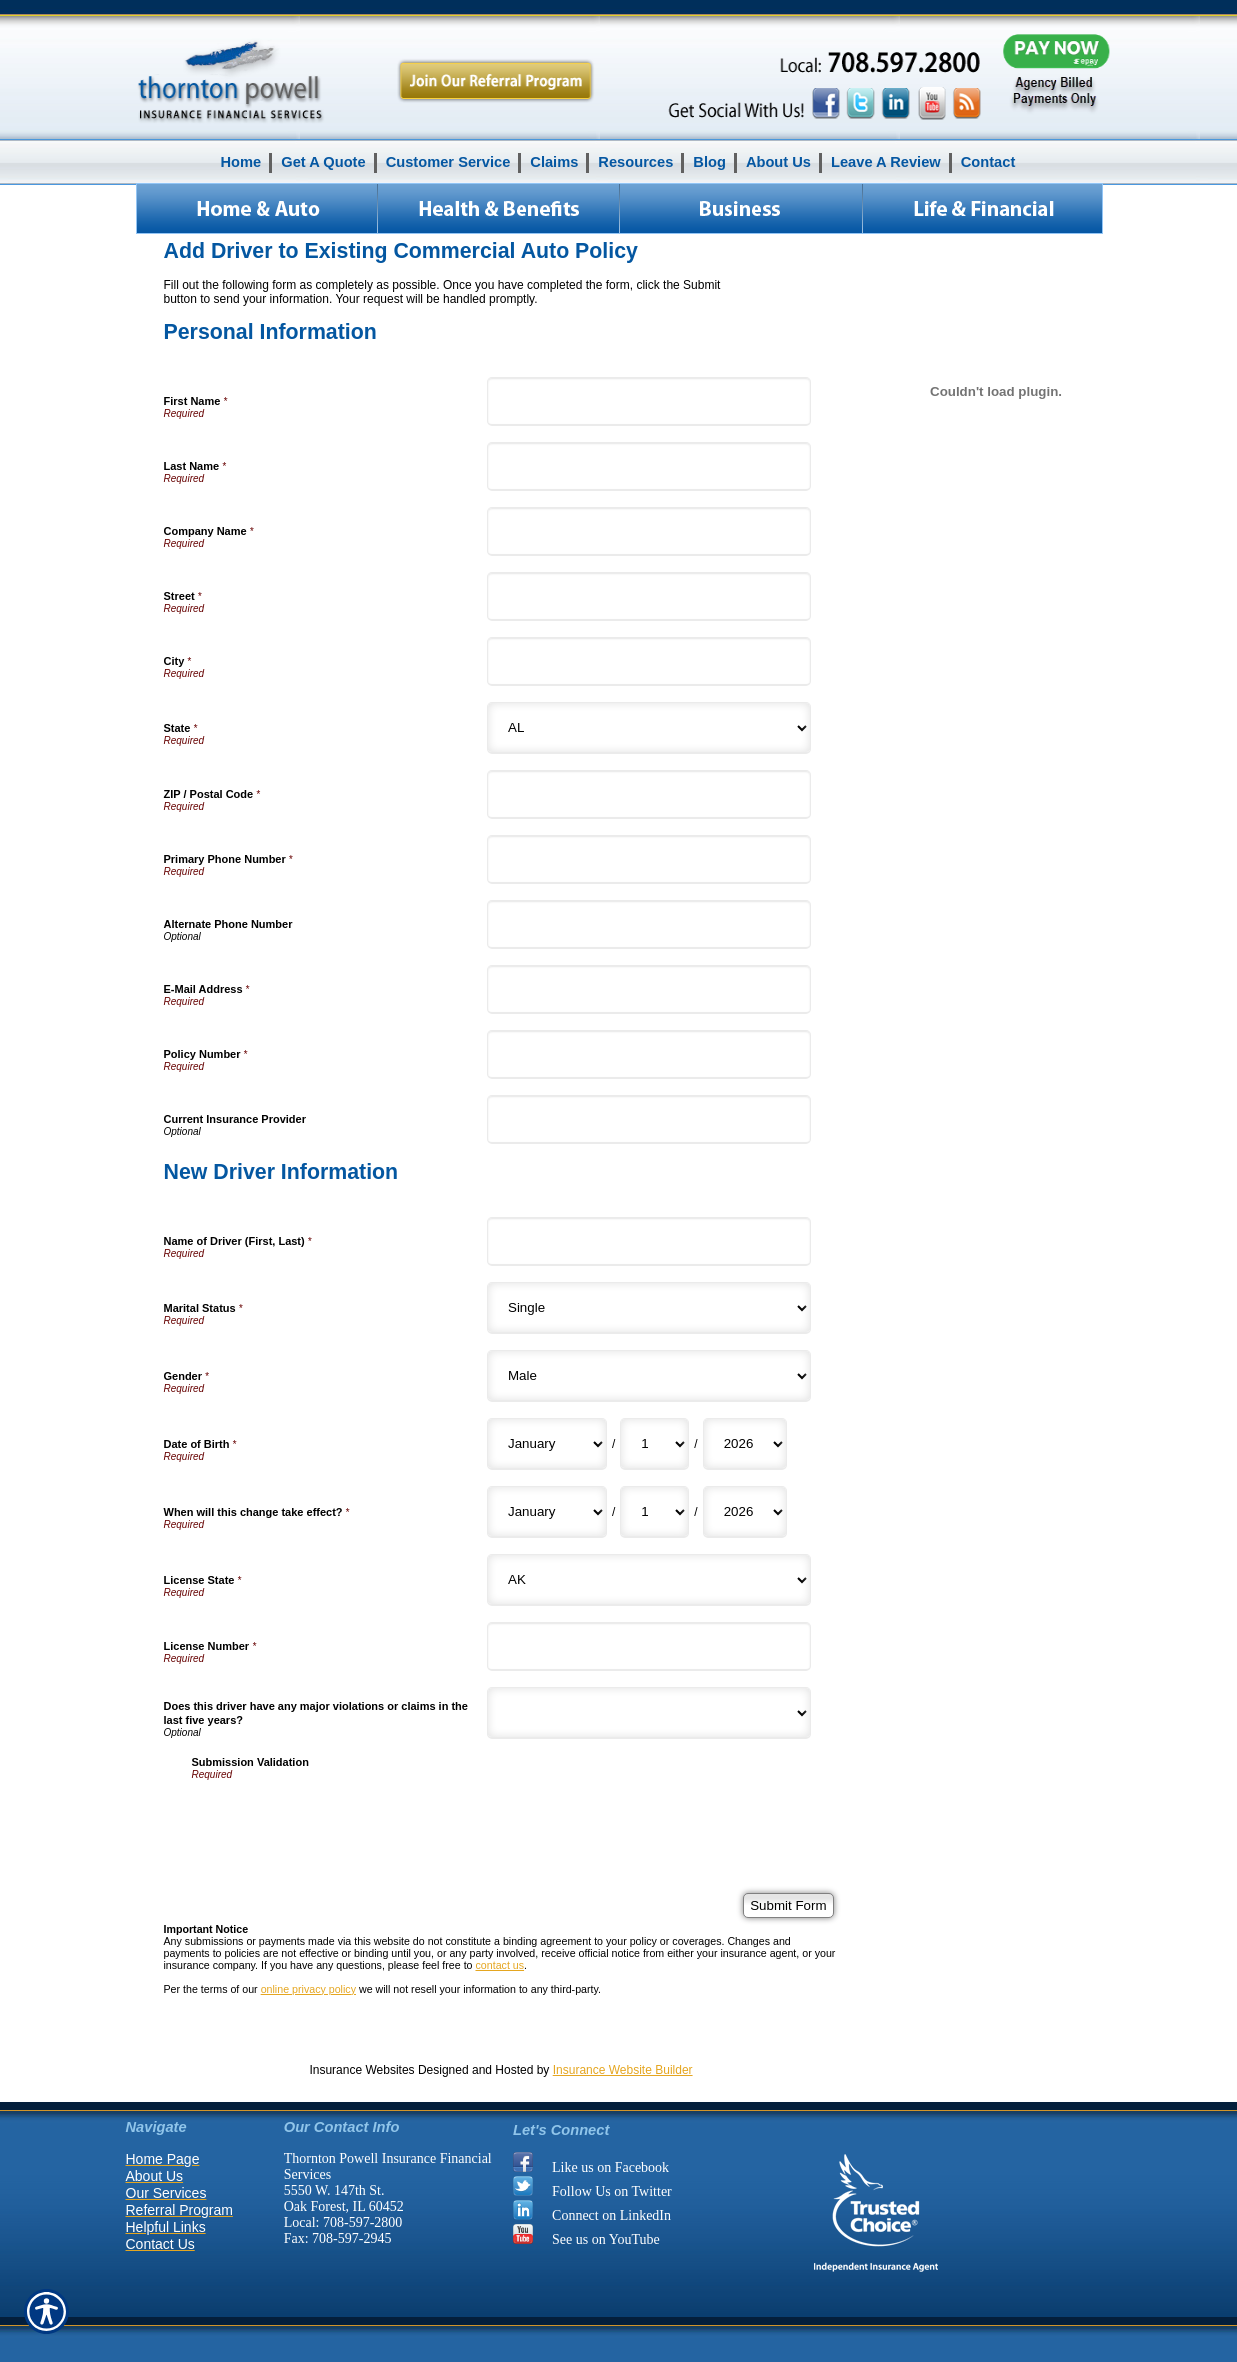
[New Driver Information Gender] (649, 1376)
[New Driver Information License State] (649, 1580)
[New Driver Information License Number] (649, 1646)
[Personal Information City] (649, 661)
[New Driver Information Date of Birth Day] (654, 1444)
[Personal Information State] (649, 728)
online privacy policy (308, 1989)
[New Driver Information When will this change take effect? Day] (654, 1512)
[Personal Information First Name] (649, 401)
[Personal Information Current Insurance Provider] (649, 1119)
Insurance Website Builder (623, 2070)
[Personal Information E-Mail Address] (649, 989)
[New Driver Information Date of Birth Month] (547, 1444)
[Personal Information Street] (649, 596)
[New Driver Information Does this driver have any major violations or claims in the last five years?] (649, 1713)
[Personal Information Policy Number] (649, 1054)
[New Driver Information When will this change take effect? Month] (547, 1512)
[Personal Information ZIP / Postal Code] (649, 794)
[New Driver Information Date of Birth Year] (745, 1444)
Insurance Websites (361, 2070)
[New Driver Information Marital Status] (649, 1308)
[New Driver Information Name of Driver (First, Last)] (649, 1241)
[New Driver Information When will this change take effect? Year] (745, 1512)
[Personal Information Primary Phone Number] (649, 859)
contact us (499, 1965)
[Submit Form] (788, 1905)
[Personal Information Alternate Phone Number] (649, 924)
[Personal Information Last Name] (649, 466)
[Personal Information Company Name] (649, 531)
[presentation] (344, 1819)
